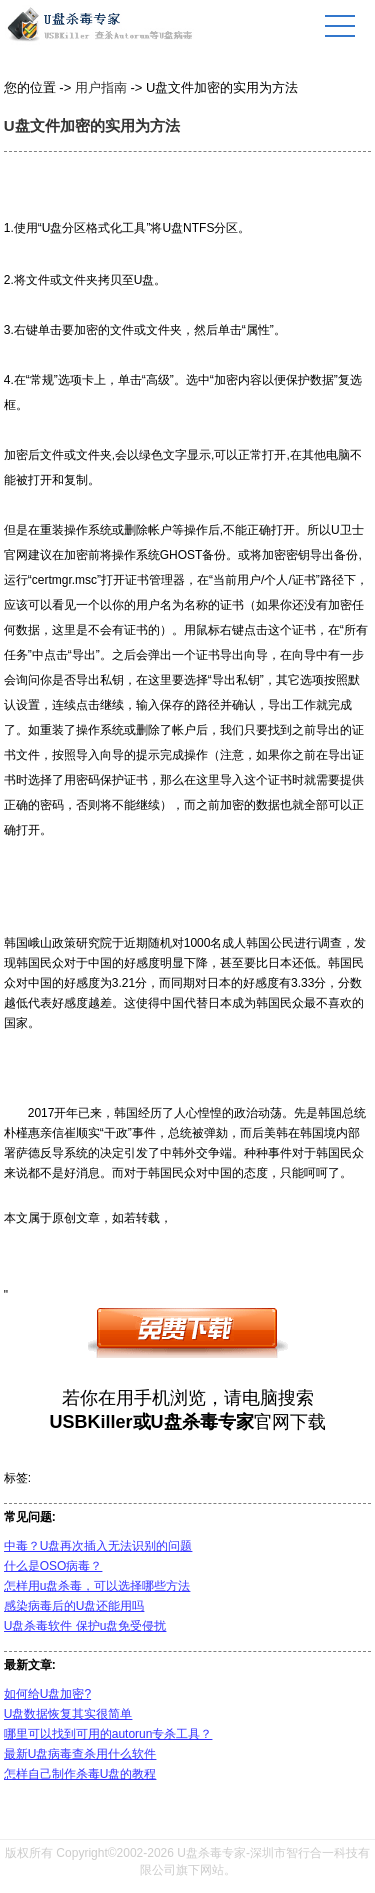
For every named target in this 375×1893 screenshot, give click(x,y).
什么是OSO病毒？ (53, 1566)
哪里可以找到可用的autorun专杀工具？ (108, 1734)
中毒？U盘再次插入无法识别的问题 (98, 1546)
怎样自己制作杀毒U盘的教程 (80, 1774)
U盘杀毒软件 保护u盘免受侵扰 (85, 1626)
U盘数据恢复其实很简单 (68, 1714)
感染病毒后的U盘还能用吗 (74, 1606)
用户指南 (101, 87)
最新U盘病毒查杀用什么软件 (80, 1754)
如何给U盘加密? (47, 1694)
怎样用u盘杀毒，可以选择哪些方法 (97, 1586)
